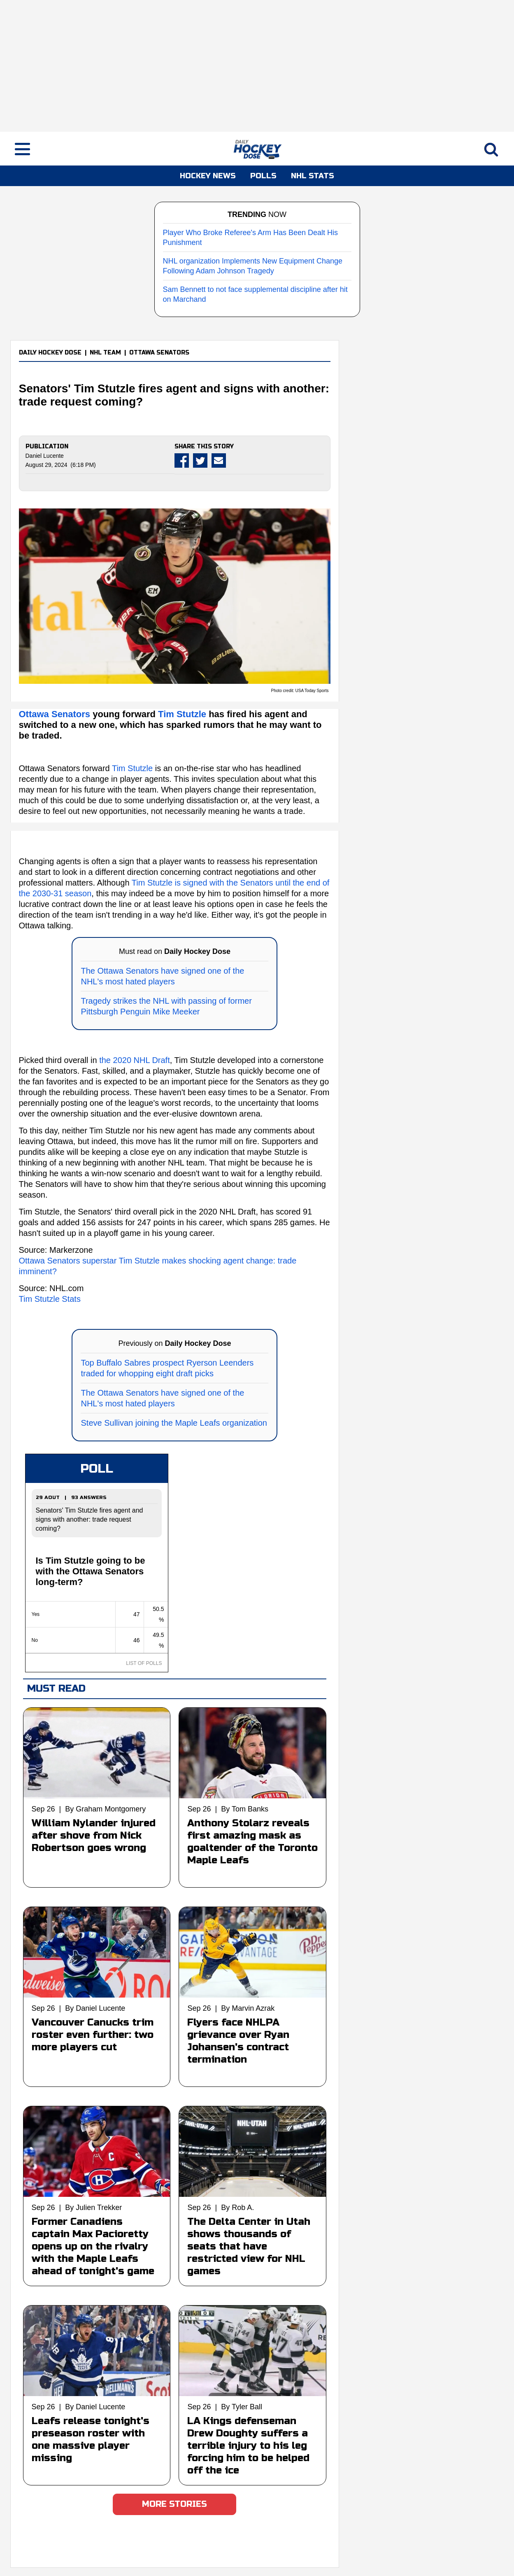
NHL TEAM (105, 352)
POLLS (263, 175)
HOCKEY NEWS (208, 175)
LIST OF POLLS (144, 1663)
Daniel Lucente (45, 455)
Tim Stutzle (182, 714)
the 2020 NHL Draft (134, 1060)
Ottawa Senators (56, 714)
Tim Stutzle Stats (50, 1298)
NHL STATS (312, 175)
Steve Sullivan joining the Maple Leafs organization (174, 1422)
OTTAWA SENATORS (159, 352)
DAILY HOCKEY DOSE (50, 352)
